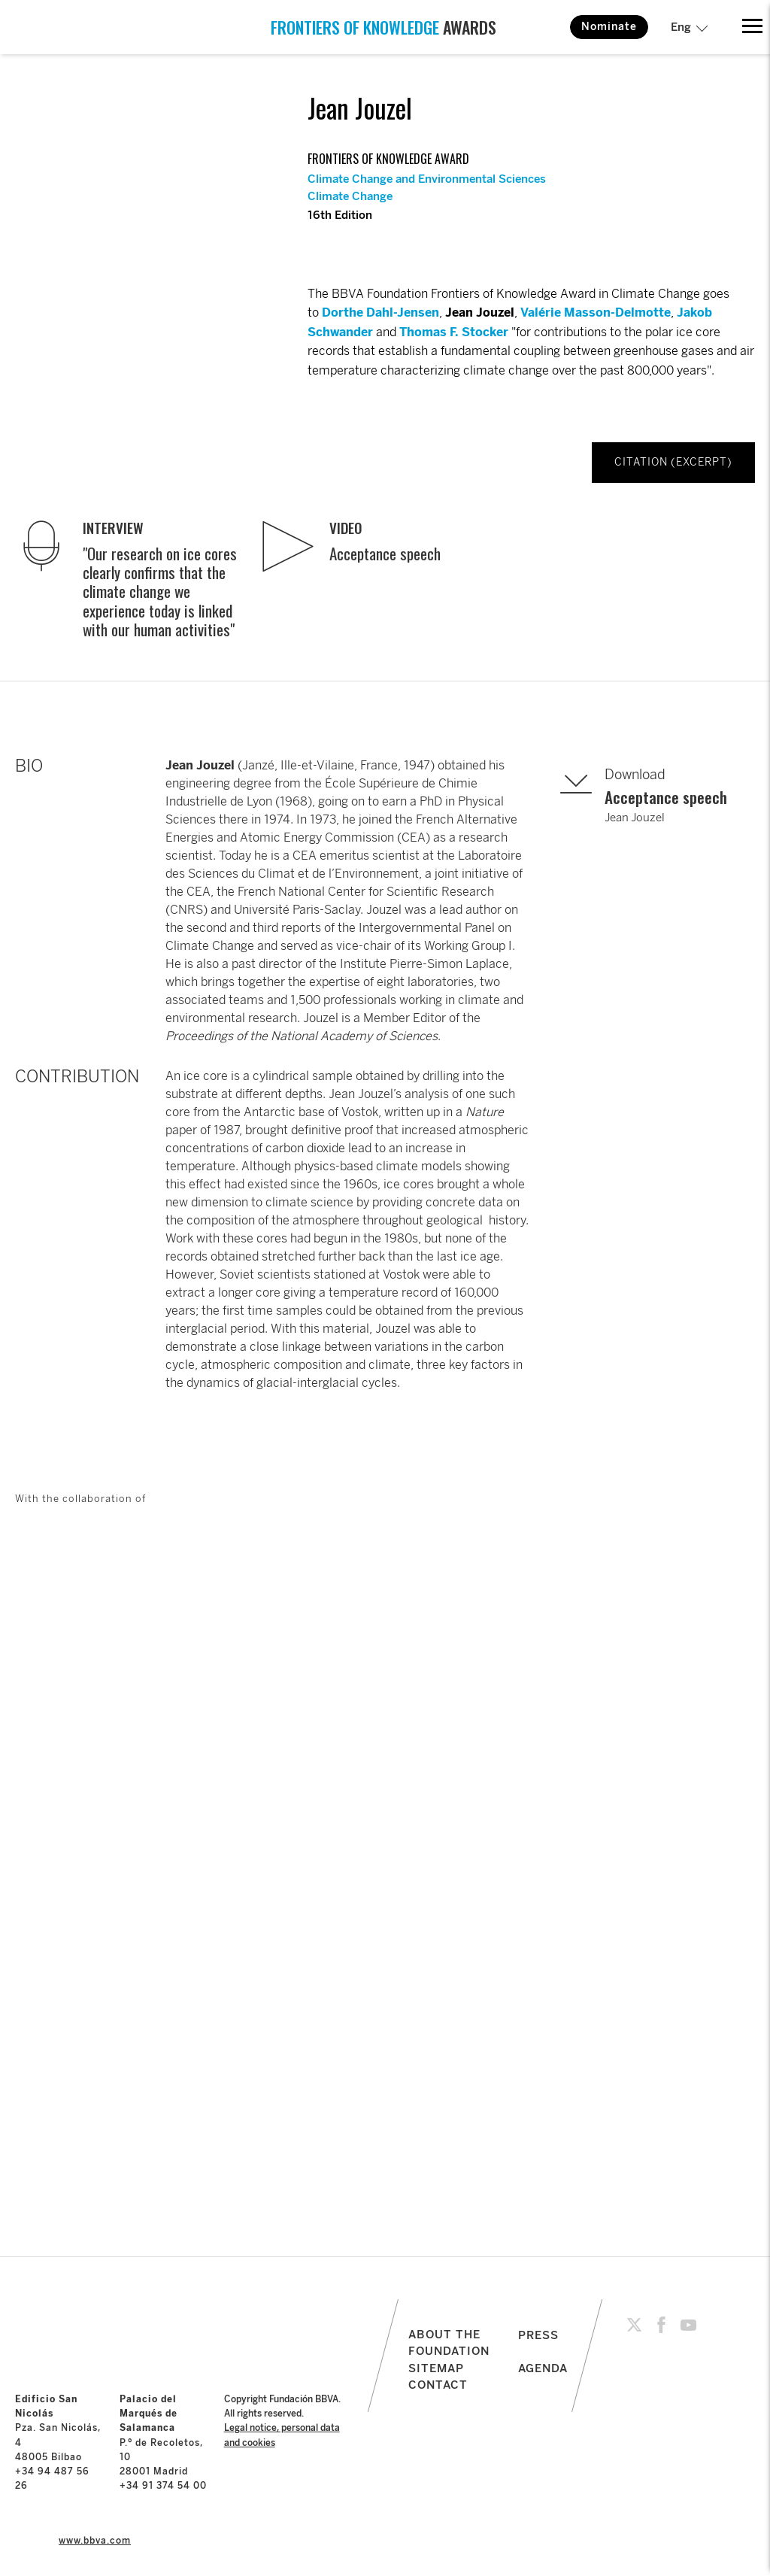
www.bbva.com (95, 2540)
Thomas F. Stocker (453, 332)
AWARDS (383, 27)
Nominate (609, 26)
